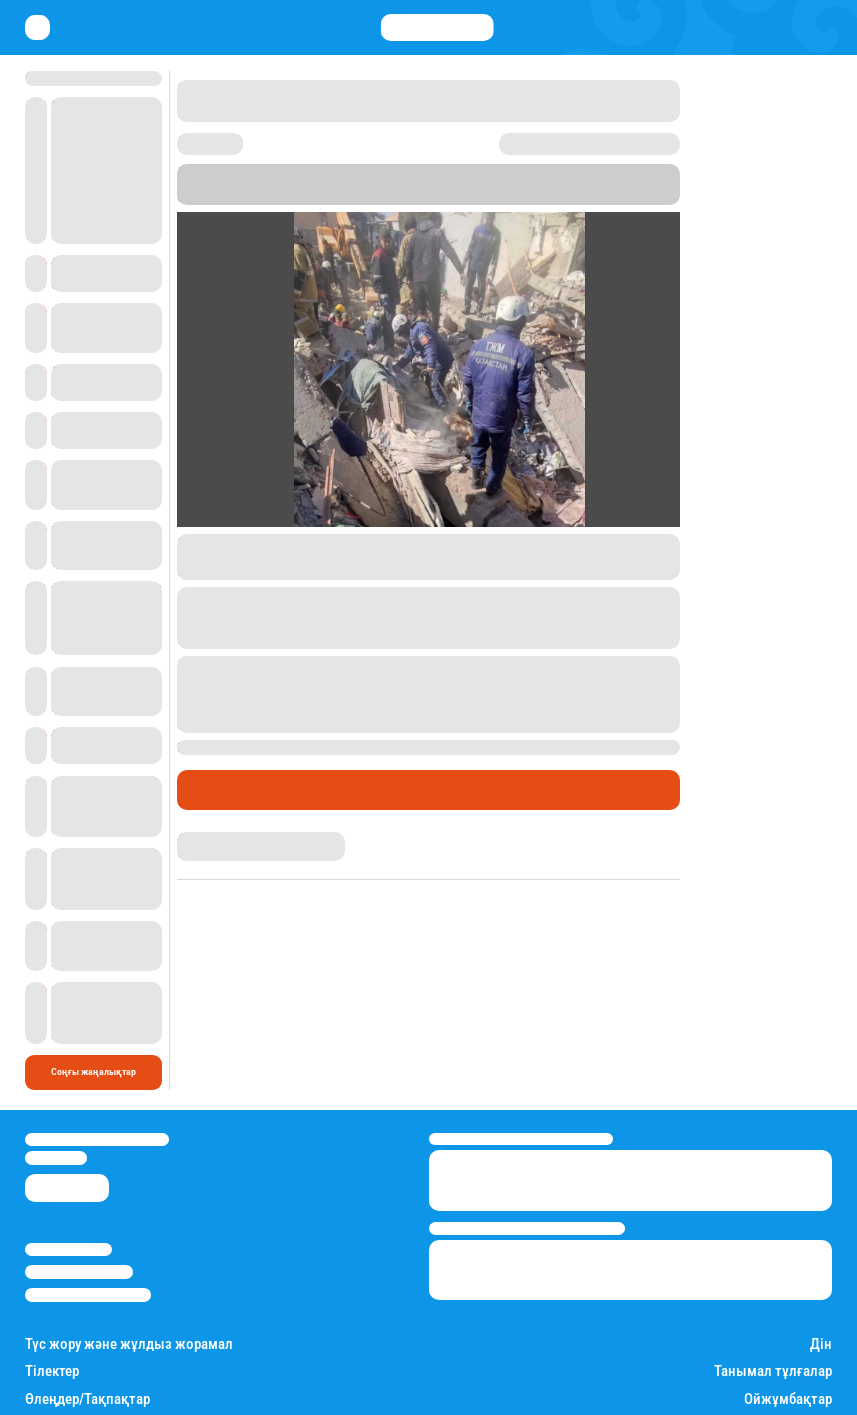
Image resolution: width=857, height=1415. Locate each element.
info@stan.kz (56, 1073)
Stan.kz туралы (68, 1164)
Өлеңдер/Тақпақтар (87, 1314)
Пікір (393, 790)
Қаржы (106, 1397)
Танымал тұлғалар (773, 1287)
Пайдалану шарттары (88, 1210)
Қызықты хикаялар (381, 1397)
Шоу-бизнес (302, 1397)
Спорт (248, 1397)
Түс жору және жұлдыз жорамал (129, 1259)
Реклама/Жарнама (79, 1187)
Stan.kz (640, 184)
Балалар (806, 1341)
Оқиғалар (327, 790)
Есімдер (50, 1341)
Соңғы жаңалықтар (93, 987)
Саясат (153, 1397)
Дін (821, 1259)
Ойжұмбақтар (788, 1314)
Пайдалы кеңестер (474, 1397)
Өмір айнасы (231, 790)
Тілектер (52, 1287)
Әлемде (201, 1397)
